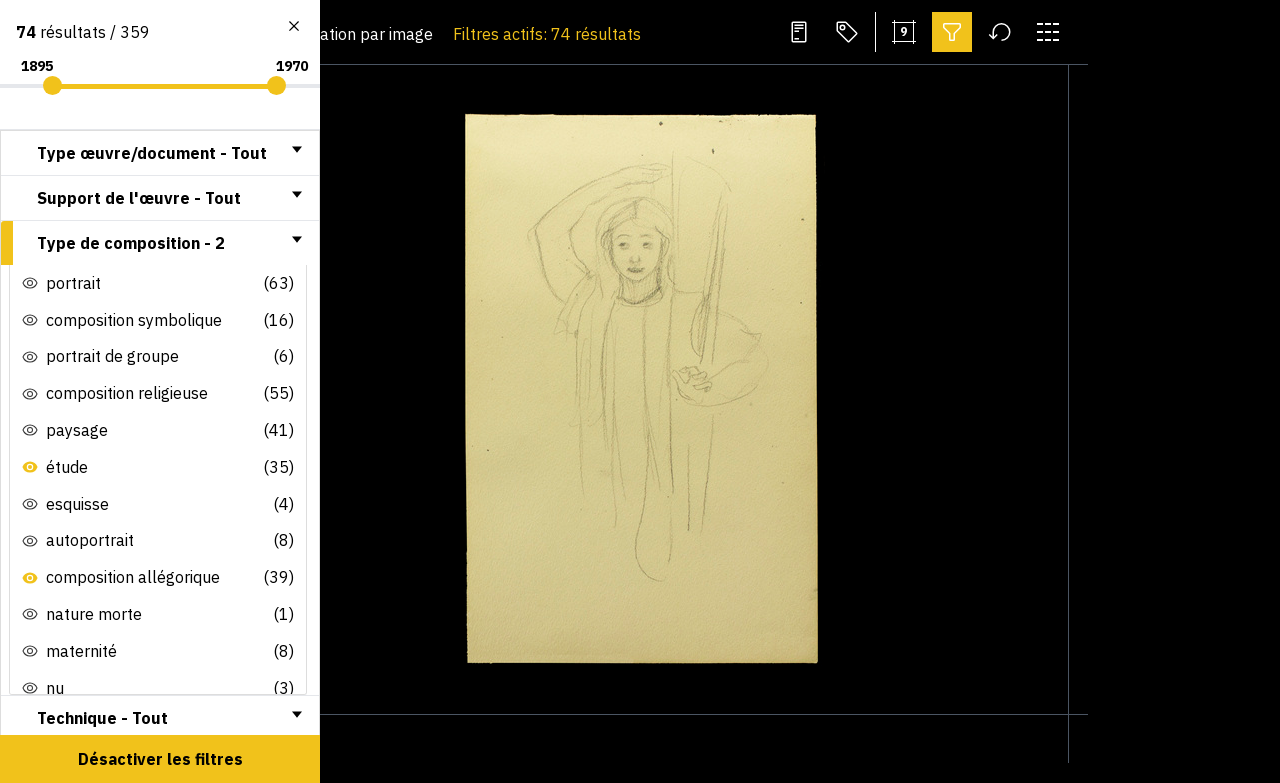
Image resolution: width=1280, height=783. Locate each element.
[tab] (160, 153)
